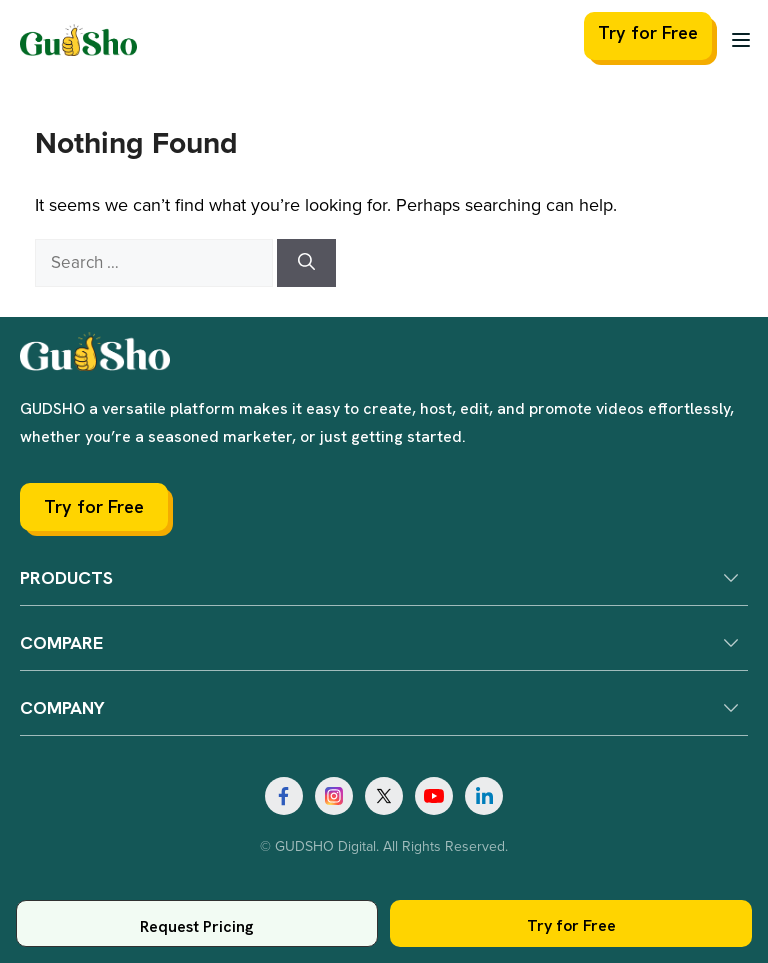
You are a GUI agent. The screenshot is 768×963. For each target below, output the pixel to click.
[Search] (306, 263)
